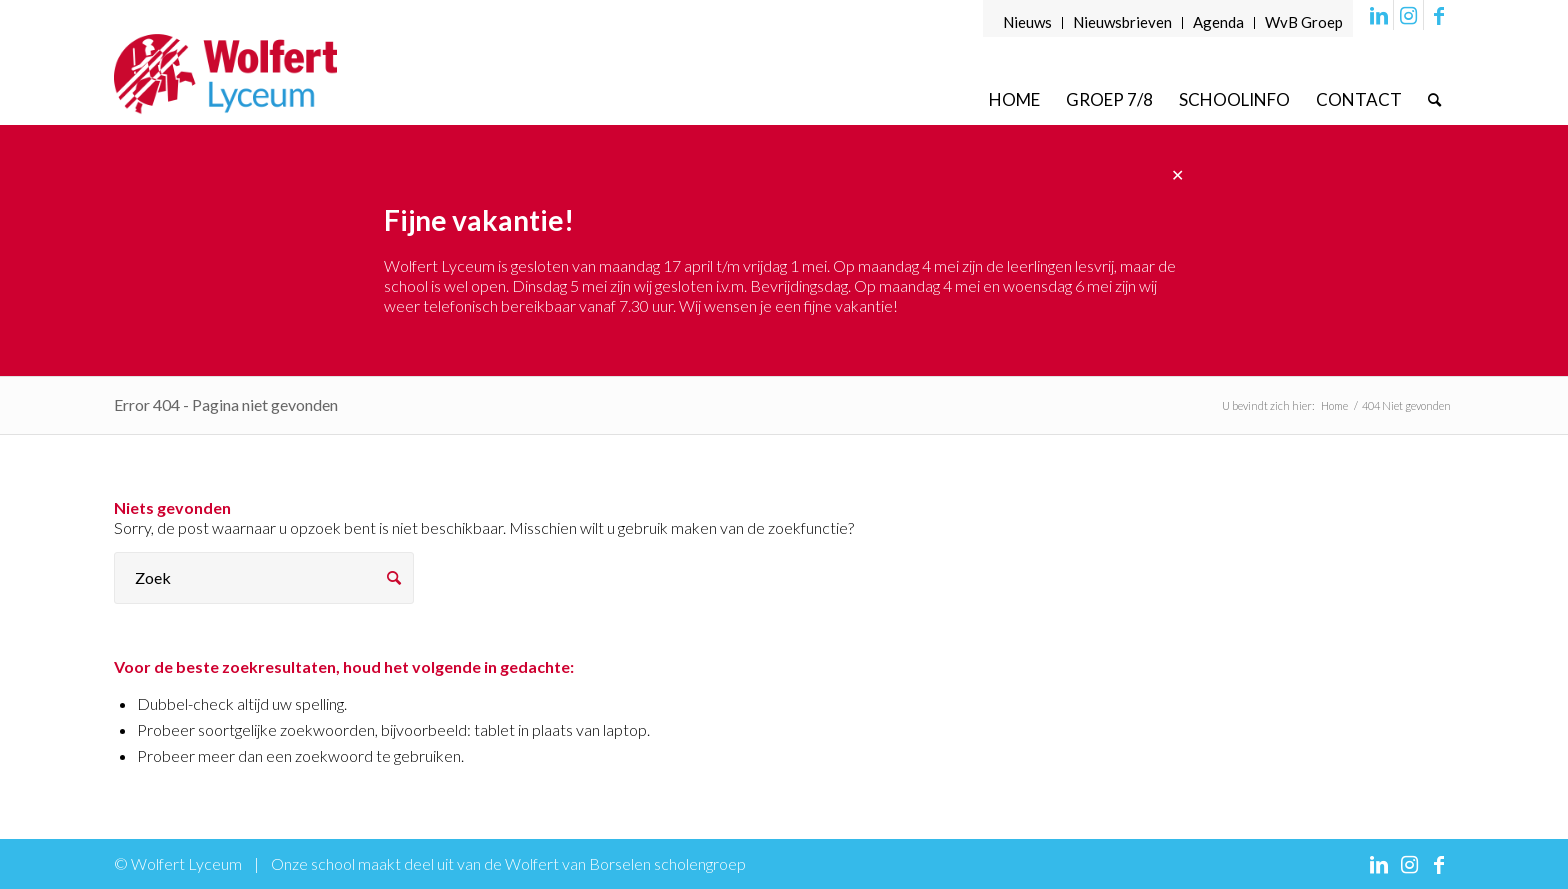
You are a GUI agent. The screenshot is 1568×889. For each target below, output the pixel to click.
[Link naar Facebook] (1439, 15)
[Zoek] (1434, 99)
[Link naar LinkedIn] (1378, 15)
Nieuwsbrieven (1122, 22)
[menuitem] (1028, 23)
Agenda (1218, 22)
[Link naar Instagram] (1408, 15)
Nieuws (1027, 22)
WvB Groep (1304, 22)
